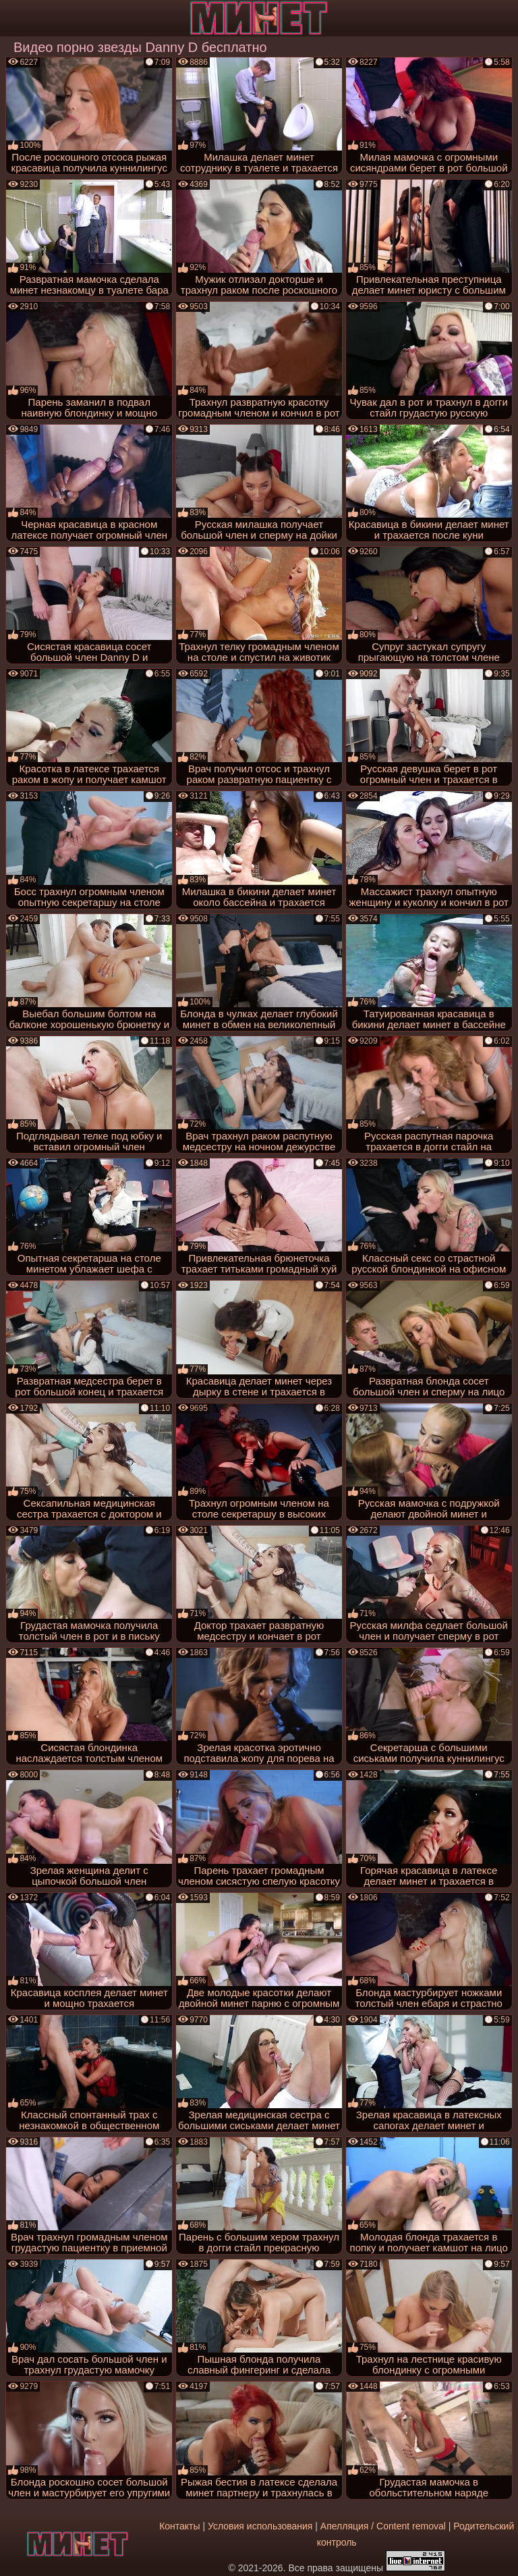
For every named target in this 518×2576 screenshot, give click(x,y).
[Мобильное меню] (12, 18)
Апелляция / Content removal (383, 2526)
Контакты (179, 2526)
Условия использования (260, 2526)
